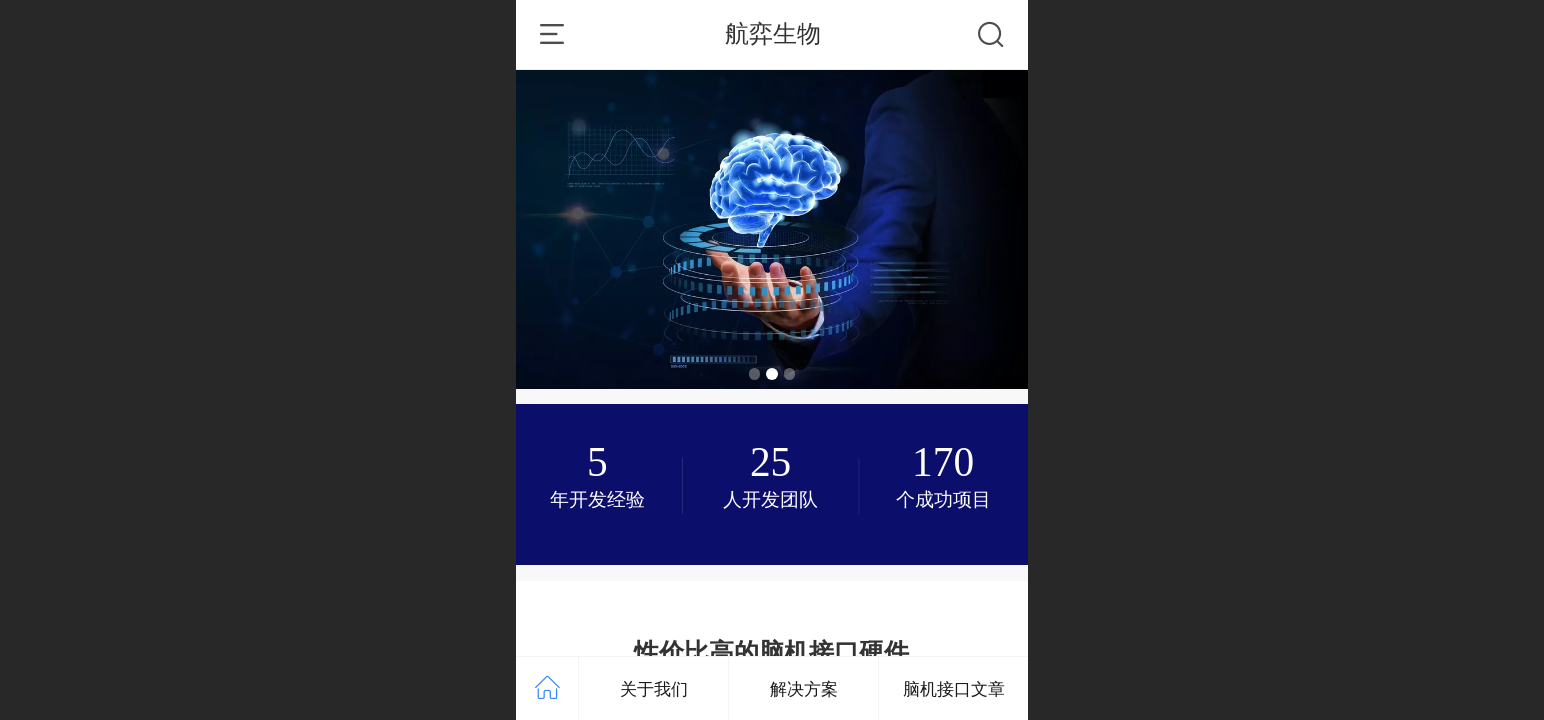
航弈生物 (773, 33)
